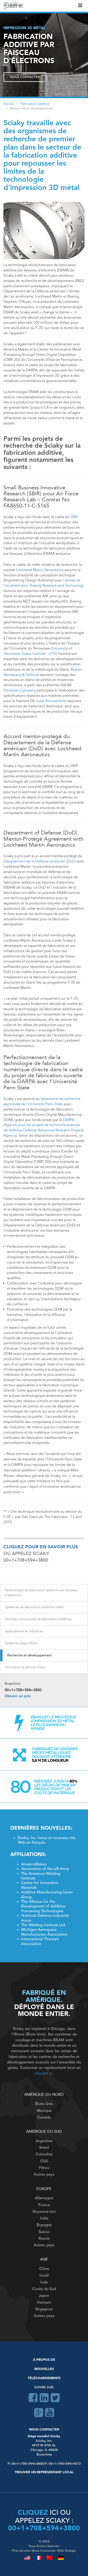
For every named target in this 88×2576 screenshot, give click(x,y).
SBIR (74, 517)
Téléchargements (44, 2378)
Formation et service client (25, 1667)
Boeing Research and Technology (57, 585)
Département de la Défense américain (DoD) (39, 861)
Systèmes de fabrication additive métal (34, 1607)
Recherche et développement (29, 1655)
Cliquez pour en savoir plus (40, 1547)
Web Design (66, 2550)
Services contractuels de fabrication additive (38, 1619)
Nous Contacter (44, 2429)
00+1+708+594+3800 (44, 2528)
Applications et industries (24, 1631)
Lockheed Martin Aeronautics (39, 570)
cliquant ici (43, 2073)
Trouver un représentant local (44, 2472)
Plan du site (21, 2550)
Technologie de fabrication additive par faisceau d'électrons (41, 1592)
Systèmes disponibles (21, 1643)
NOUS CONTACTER (25, 77)
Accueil (8, 104)
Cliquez (33, 2512)
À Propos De (44, 2359)
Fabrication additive (35, 104)
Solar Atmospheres (51, 701)
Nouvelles (44, 2369)
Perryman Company (19, 690)
